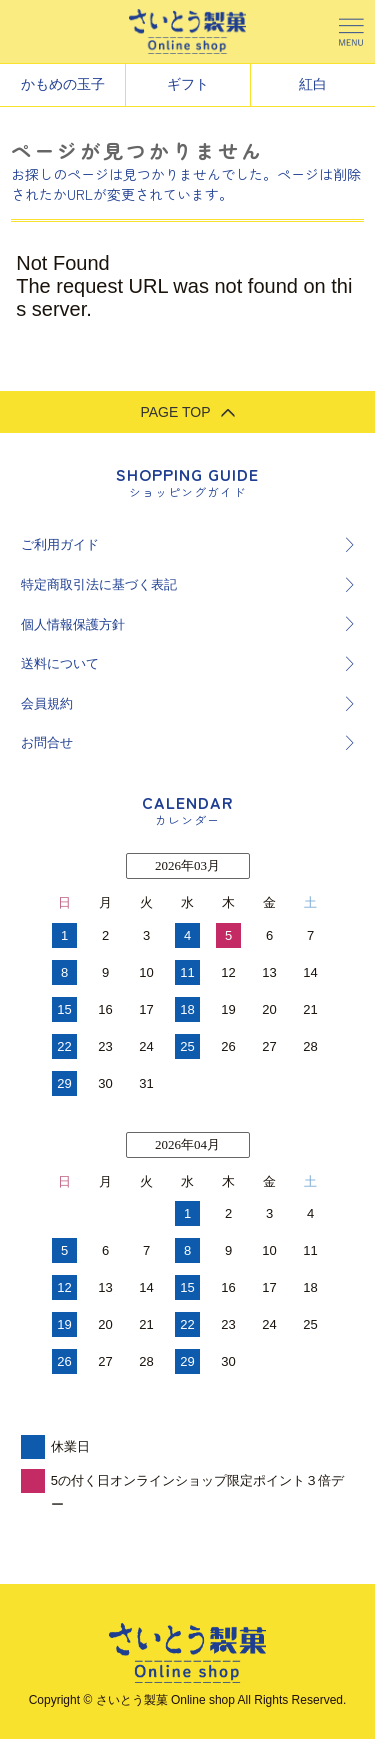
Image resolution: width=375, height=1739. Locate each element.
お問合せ (47, 742)
